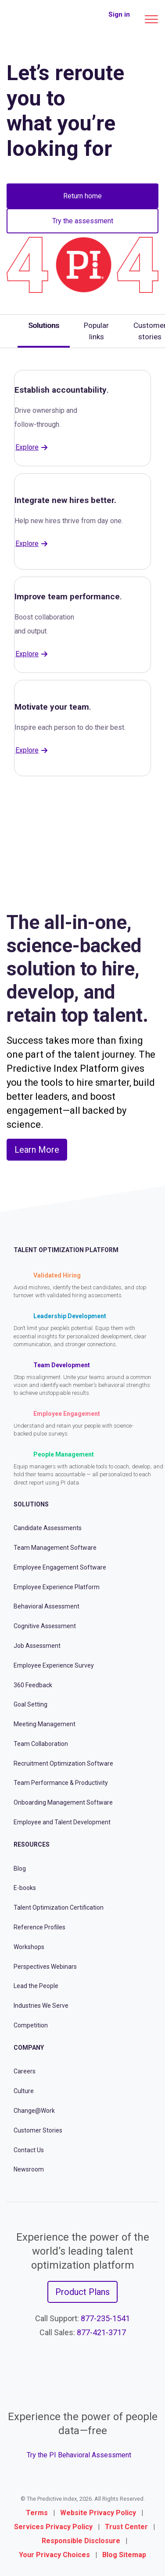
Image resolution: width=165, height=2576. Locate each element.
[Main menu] (151, 19)
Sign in (119, 14)
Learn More (36, 1149)
